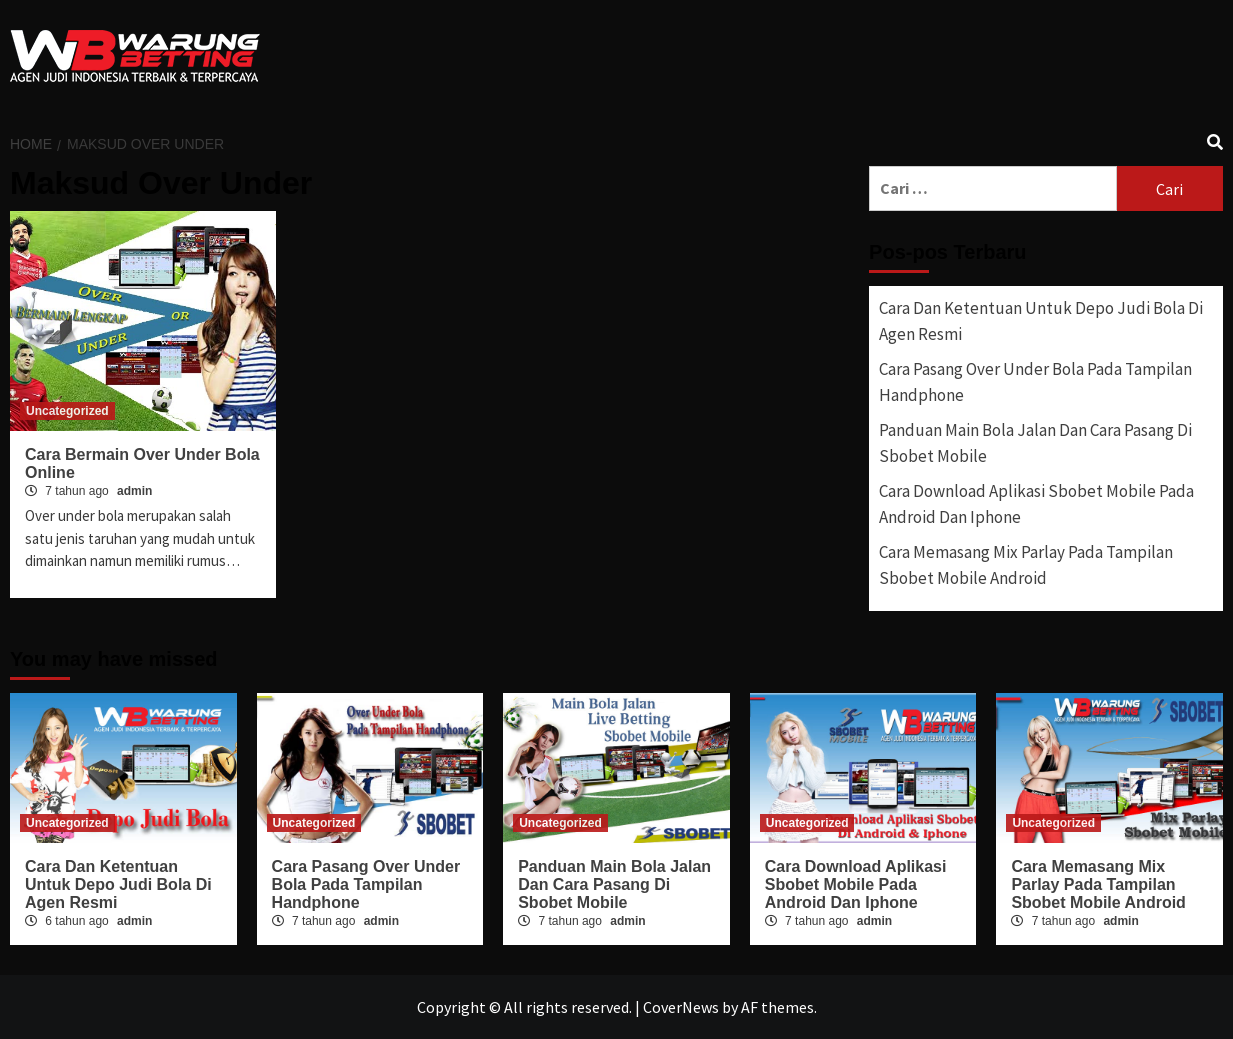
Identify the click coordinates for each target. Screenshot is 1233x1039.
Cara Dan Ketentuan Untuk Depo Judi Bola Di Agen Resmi (1041, 321)
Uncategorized (67, 411)
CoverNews (681, 1007)
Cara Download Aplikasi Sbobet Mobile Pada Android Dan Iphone (1036, 504)
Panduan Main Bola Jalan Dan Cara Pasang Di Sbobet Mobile (1035, 443)
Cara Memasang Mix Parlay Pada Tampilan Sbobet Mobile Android (1026, 565)
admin (134, 491)
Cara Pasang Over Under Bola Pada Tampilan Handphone (1035, 382)
